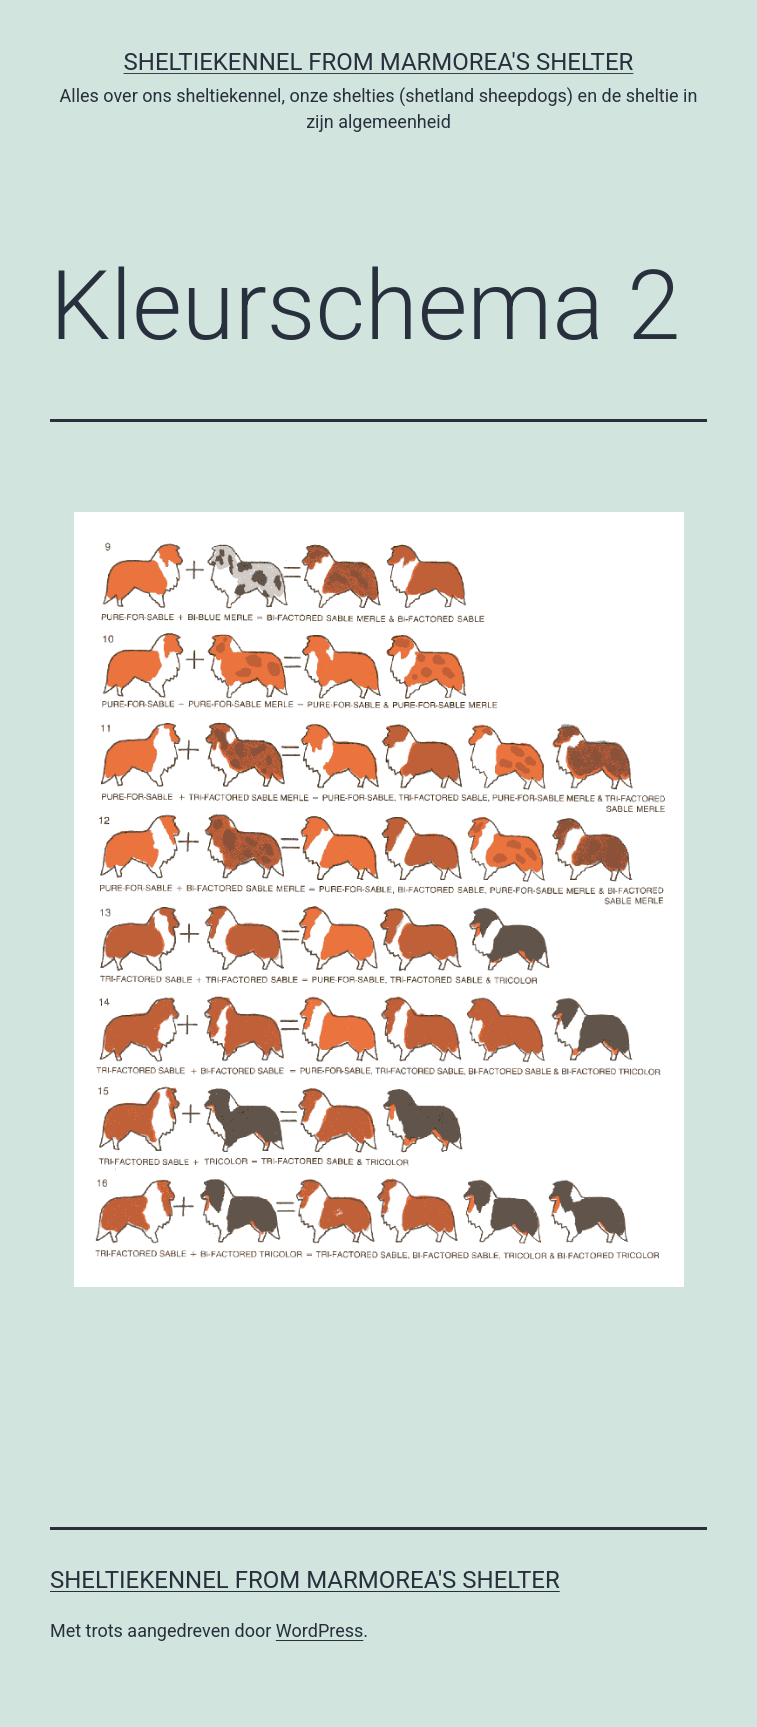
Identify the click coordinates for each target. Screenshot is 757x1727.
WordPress (319, 1630)
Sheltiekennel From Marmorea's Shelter (379, 62)
